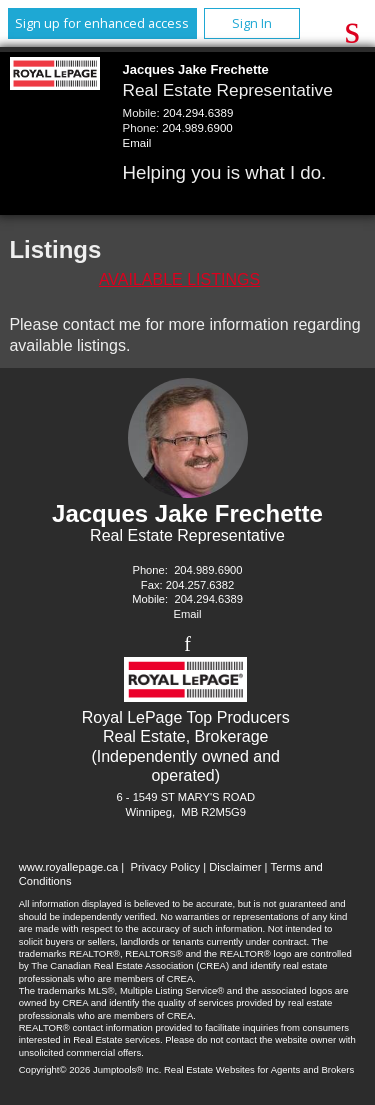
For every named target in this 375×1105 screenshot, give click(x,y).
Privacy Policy (165, 867)
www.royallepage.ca (69, 867)
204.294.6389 (198, 113)
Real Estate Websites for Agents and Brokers (259, 1069)
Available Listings (179, 279)
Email (137, 143)
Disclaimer (235, 867)
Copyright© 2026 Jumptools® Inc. (90, 1069)
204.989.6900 (197, 128)
